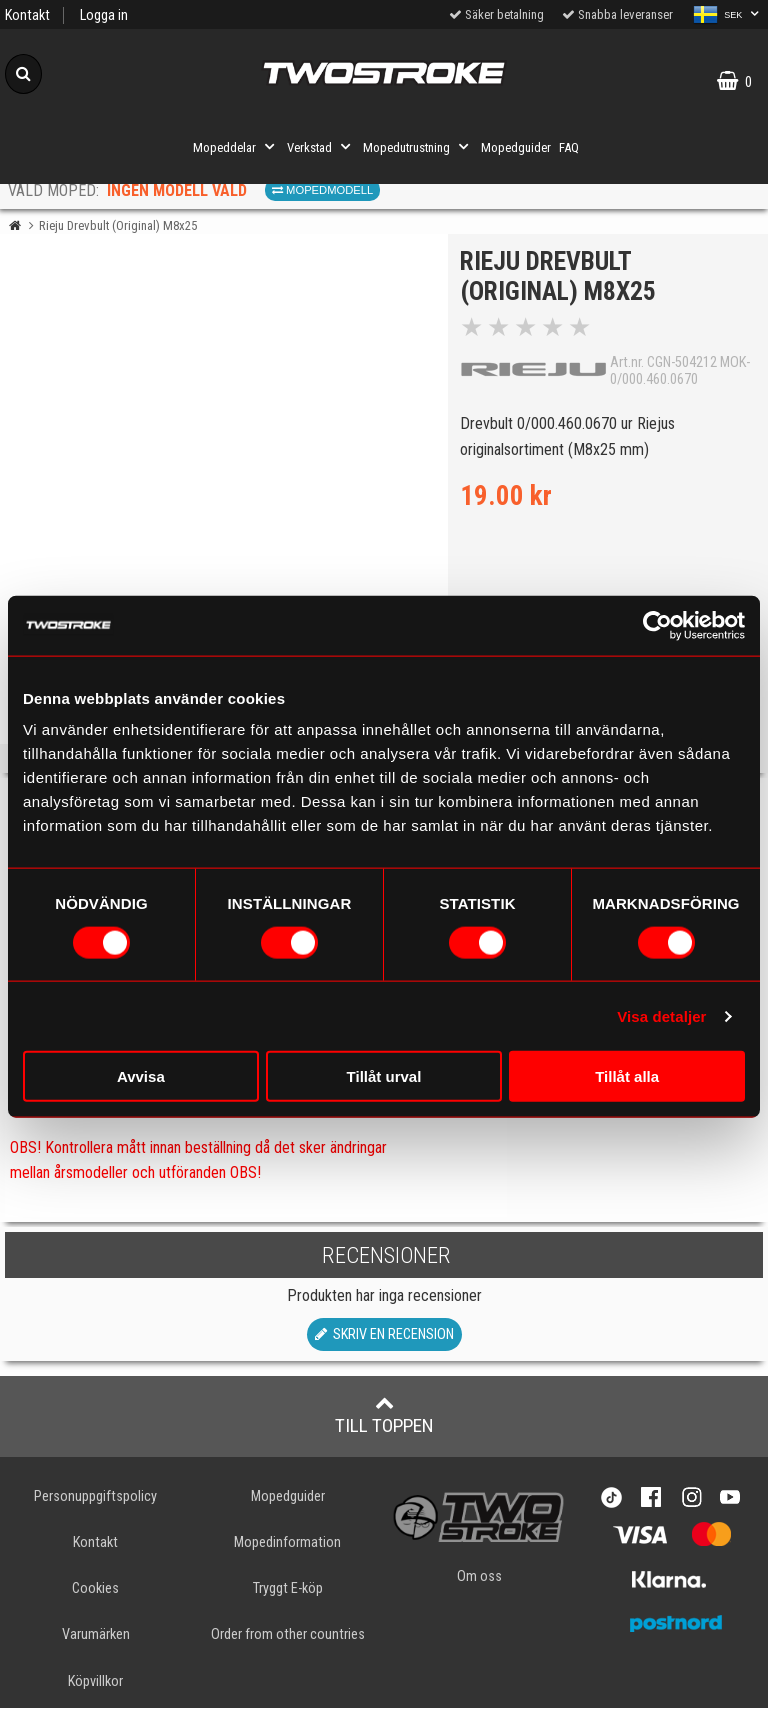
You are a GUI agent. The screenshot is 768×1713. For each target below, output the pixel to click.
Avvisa (141, 1076)
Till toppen (384, 1421)
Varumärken (96, 1640)
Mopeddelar (236, 147)
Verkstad (321, 147)
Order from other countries (288, 1640)
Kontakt (27, 15)
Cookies (95, 1594)
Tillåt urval (384, 1076)
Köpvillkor (95, 1686)
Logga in (104, 15)
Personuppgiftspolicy (95, 1502)
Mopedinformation (287, 1548)
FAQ (569, 147)
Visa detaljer (661, 1015)
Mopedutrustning (418, 147)
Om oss (479, 1581)
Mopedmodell (322, 190)
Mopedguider (516, 147)
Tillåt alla (627, 1076)
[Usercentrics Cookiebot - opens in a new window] (657, 625)
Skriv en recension (384, 1340)
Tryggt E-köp (288, 1594)
